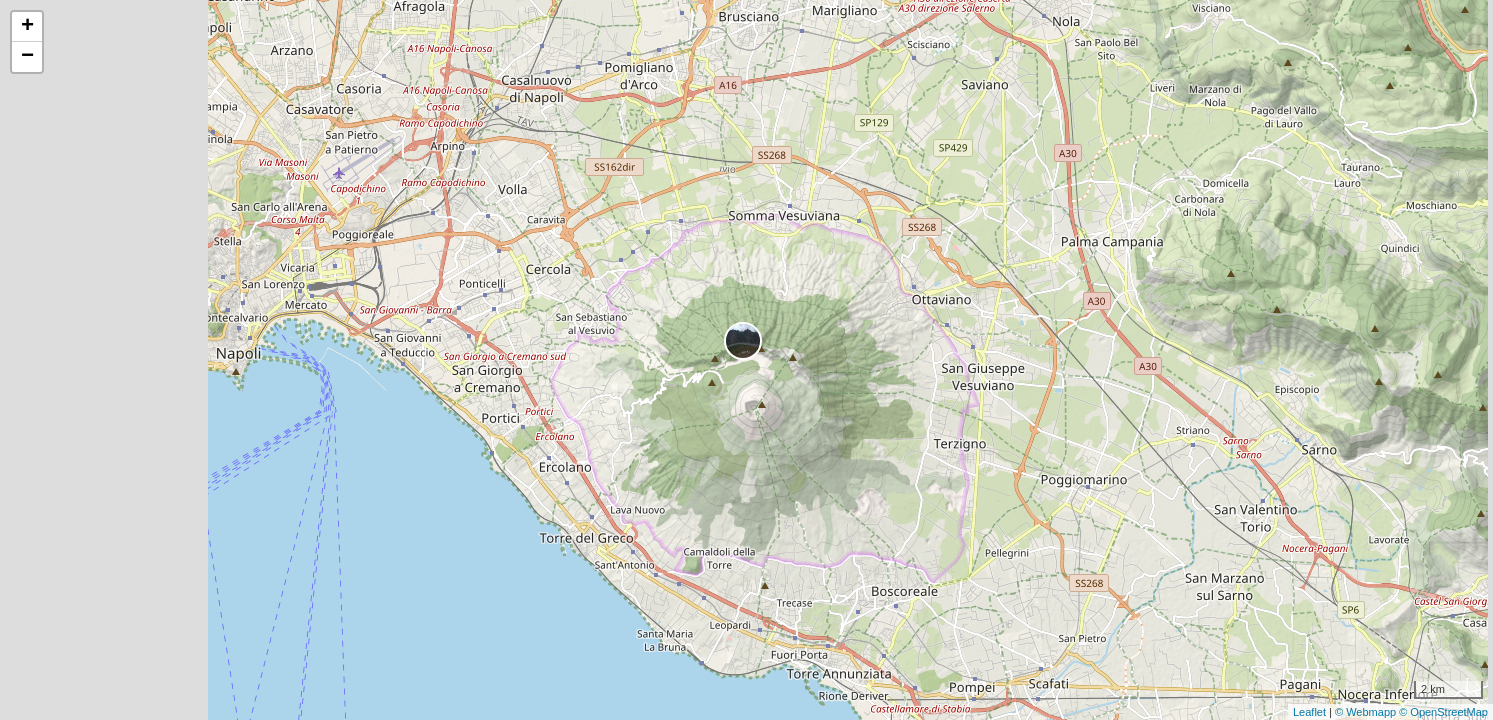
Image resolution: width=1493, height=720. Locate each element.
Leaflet (1309, 712)
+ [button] (27, 27)
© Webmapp (1367, 712)
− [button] (27, 57)
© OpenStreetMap (1443, 712)
